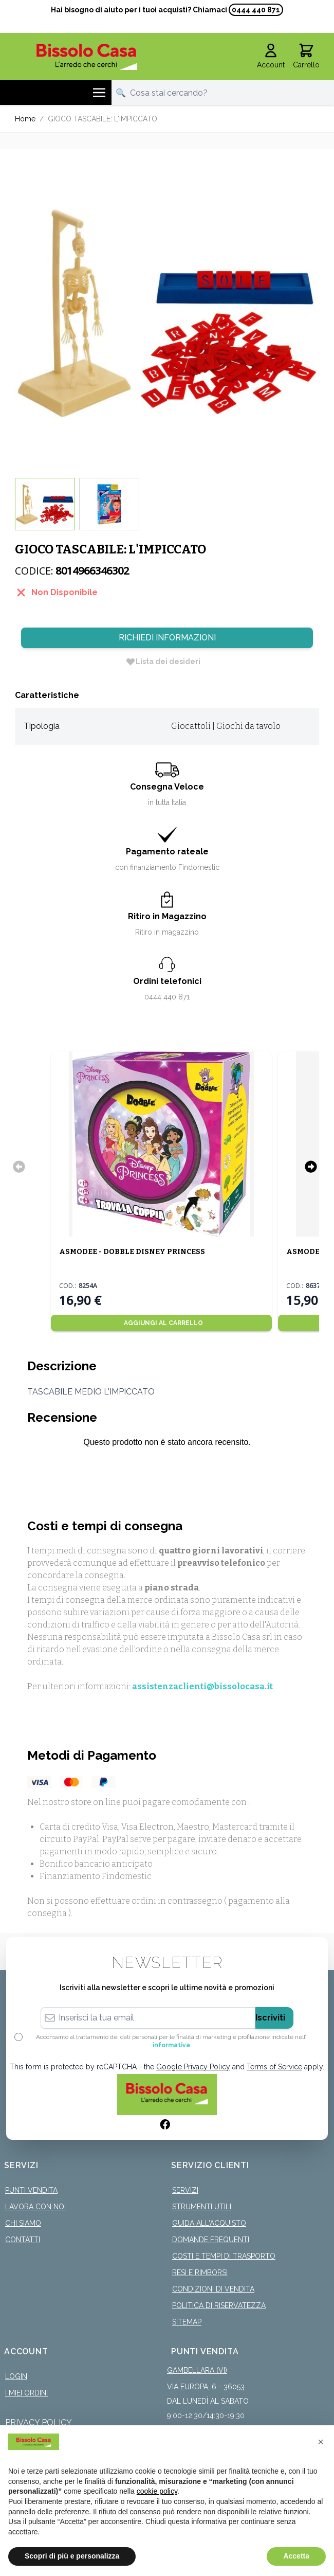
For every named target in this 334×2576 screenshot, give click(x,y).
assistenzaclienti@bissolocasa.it (202, 1686)
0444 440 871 (256, 10)
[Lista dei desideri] (162, 661)
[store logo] (86, 57)
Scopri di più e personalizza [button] (72, 2556)
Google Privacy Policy (193, 2067)
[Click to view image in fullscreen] (167, 313)
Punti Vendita (31, 2190)
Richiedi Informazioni (167, 637)
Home (25, 119)
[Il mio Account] (271, 56)
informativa (171, 2045)
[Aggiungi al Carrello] (161, 1323)
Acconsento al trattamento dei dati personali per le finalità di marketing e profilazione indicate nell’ (171, 2041)
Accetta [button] (296, 2556)
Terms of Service (274, 2067)
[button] (320, 2442)
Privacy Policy (38, 2422)
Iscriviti (270, 2018)
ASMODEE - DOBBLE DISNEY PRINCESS (132, 1251)
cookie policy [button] (157, 2491)
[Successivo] (311, 1166)
